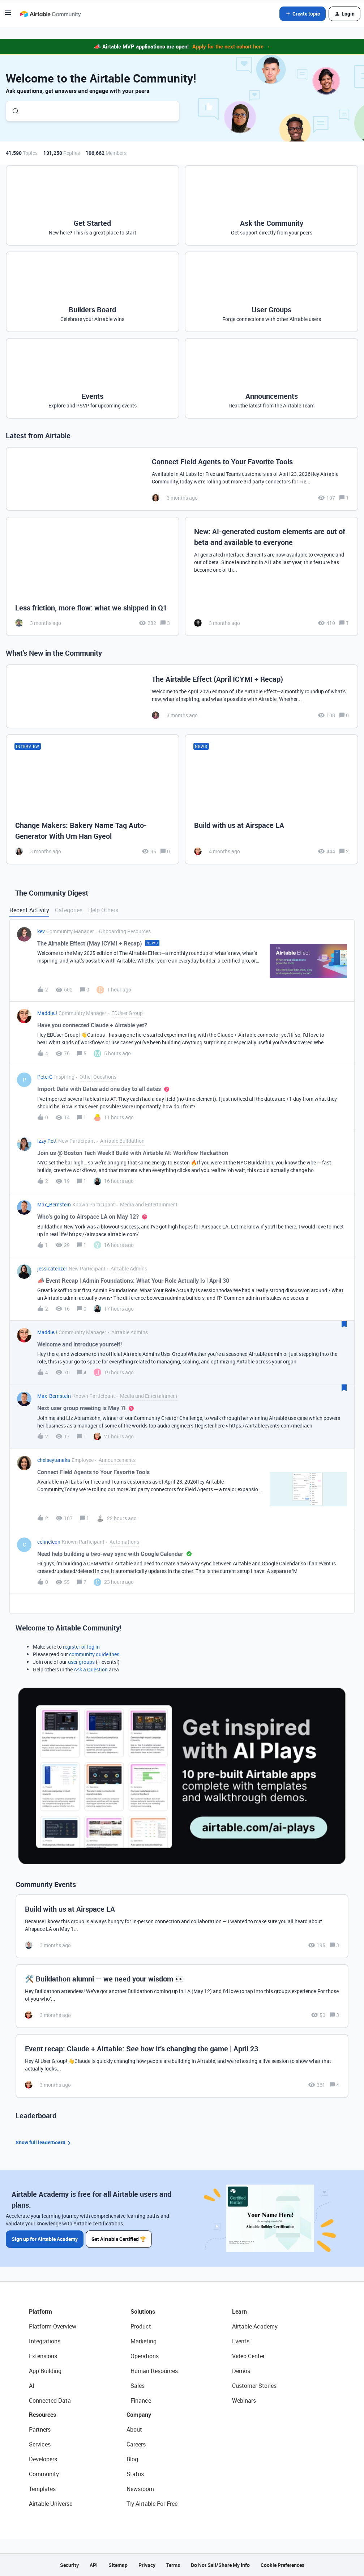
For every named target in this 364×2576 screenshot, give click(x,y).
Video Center (248, 2356)
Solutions (142, 2311)
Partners (40, 2429)
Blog (132, 2459)
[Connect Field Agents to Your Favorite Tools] (182, 479)
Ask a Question (91, 1669)
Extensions (43, 2356)
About (134, 2429)
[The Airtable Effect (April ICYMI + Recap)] (182, 696)
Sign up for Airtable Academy (45, 2239)
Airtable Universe (50, 2504)
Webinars (244, 2400)
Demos (241, 2371)
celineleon (48, 1541)
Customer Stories (254, 2386)
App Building (45, 2371)
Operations (144, 2356)
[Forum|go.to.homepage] (50, 14)
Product (140, 2326)
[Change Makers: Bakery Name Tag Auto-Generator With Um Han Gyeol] (92, 799)
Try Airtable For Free (152, 2504)
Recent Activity (29, 910)
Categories (68, 910)
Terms (173, 2565)
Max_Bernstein (54, 1204)
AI (31, 2386)
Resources (42, 2415)
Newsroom (140, 2489)
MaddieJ (47, 1013)
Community (44, 2474)
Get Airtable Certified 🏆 (119, 2239)
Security (69, 2565)
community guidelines (94, 1654)
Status (135, 2474)
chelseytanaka (53, 1459)
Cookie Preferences (282, 2565)
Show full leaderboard (44, 2142)
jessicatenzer (52, 1268)
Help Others (103, 910)
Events (240, 2341)
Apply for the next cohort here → (231, 46)
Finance (140, 2400)
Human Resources (154, 2371)
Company (139, 2415)
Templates (42, 2489)
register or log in (81, 1646)
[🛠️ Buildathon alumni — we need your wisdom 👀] (182, 1996)
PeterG (45, 1076)
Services (40, 2444)
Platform (40, 2311)
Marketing (143, 2341)
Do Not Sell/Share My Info (220, 2565)
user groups (81, 1661)
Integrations (44, 2341)
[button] (8, 15)
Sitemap (118, 2565)
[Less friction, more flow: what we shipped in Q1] (92, 576)
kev (41, 931)
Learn (239, 2311)
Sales (137, 2386)
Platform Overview (52, 2326)
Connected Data (50, 2400)
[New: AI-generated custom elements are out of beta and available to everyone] (271, 576)
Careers (136, 2444)
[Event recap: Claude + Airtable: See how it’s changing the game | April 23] (182, 2066)
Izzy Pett (47, 1140)
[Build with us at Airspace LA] (271, 799)
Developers (43, 2459)
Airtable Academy (255, 2326)
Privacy (146, 2565)
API (94, 2565)
